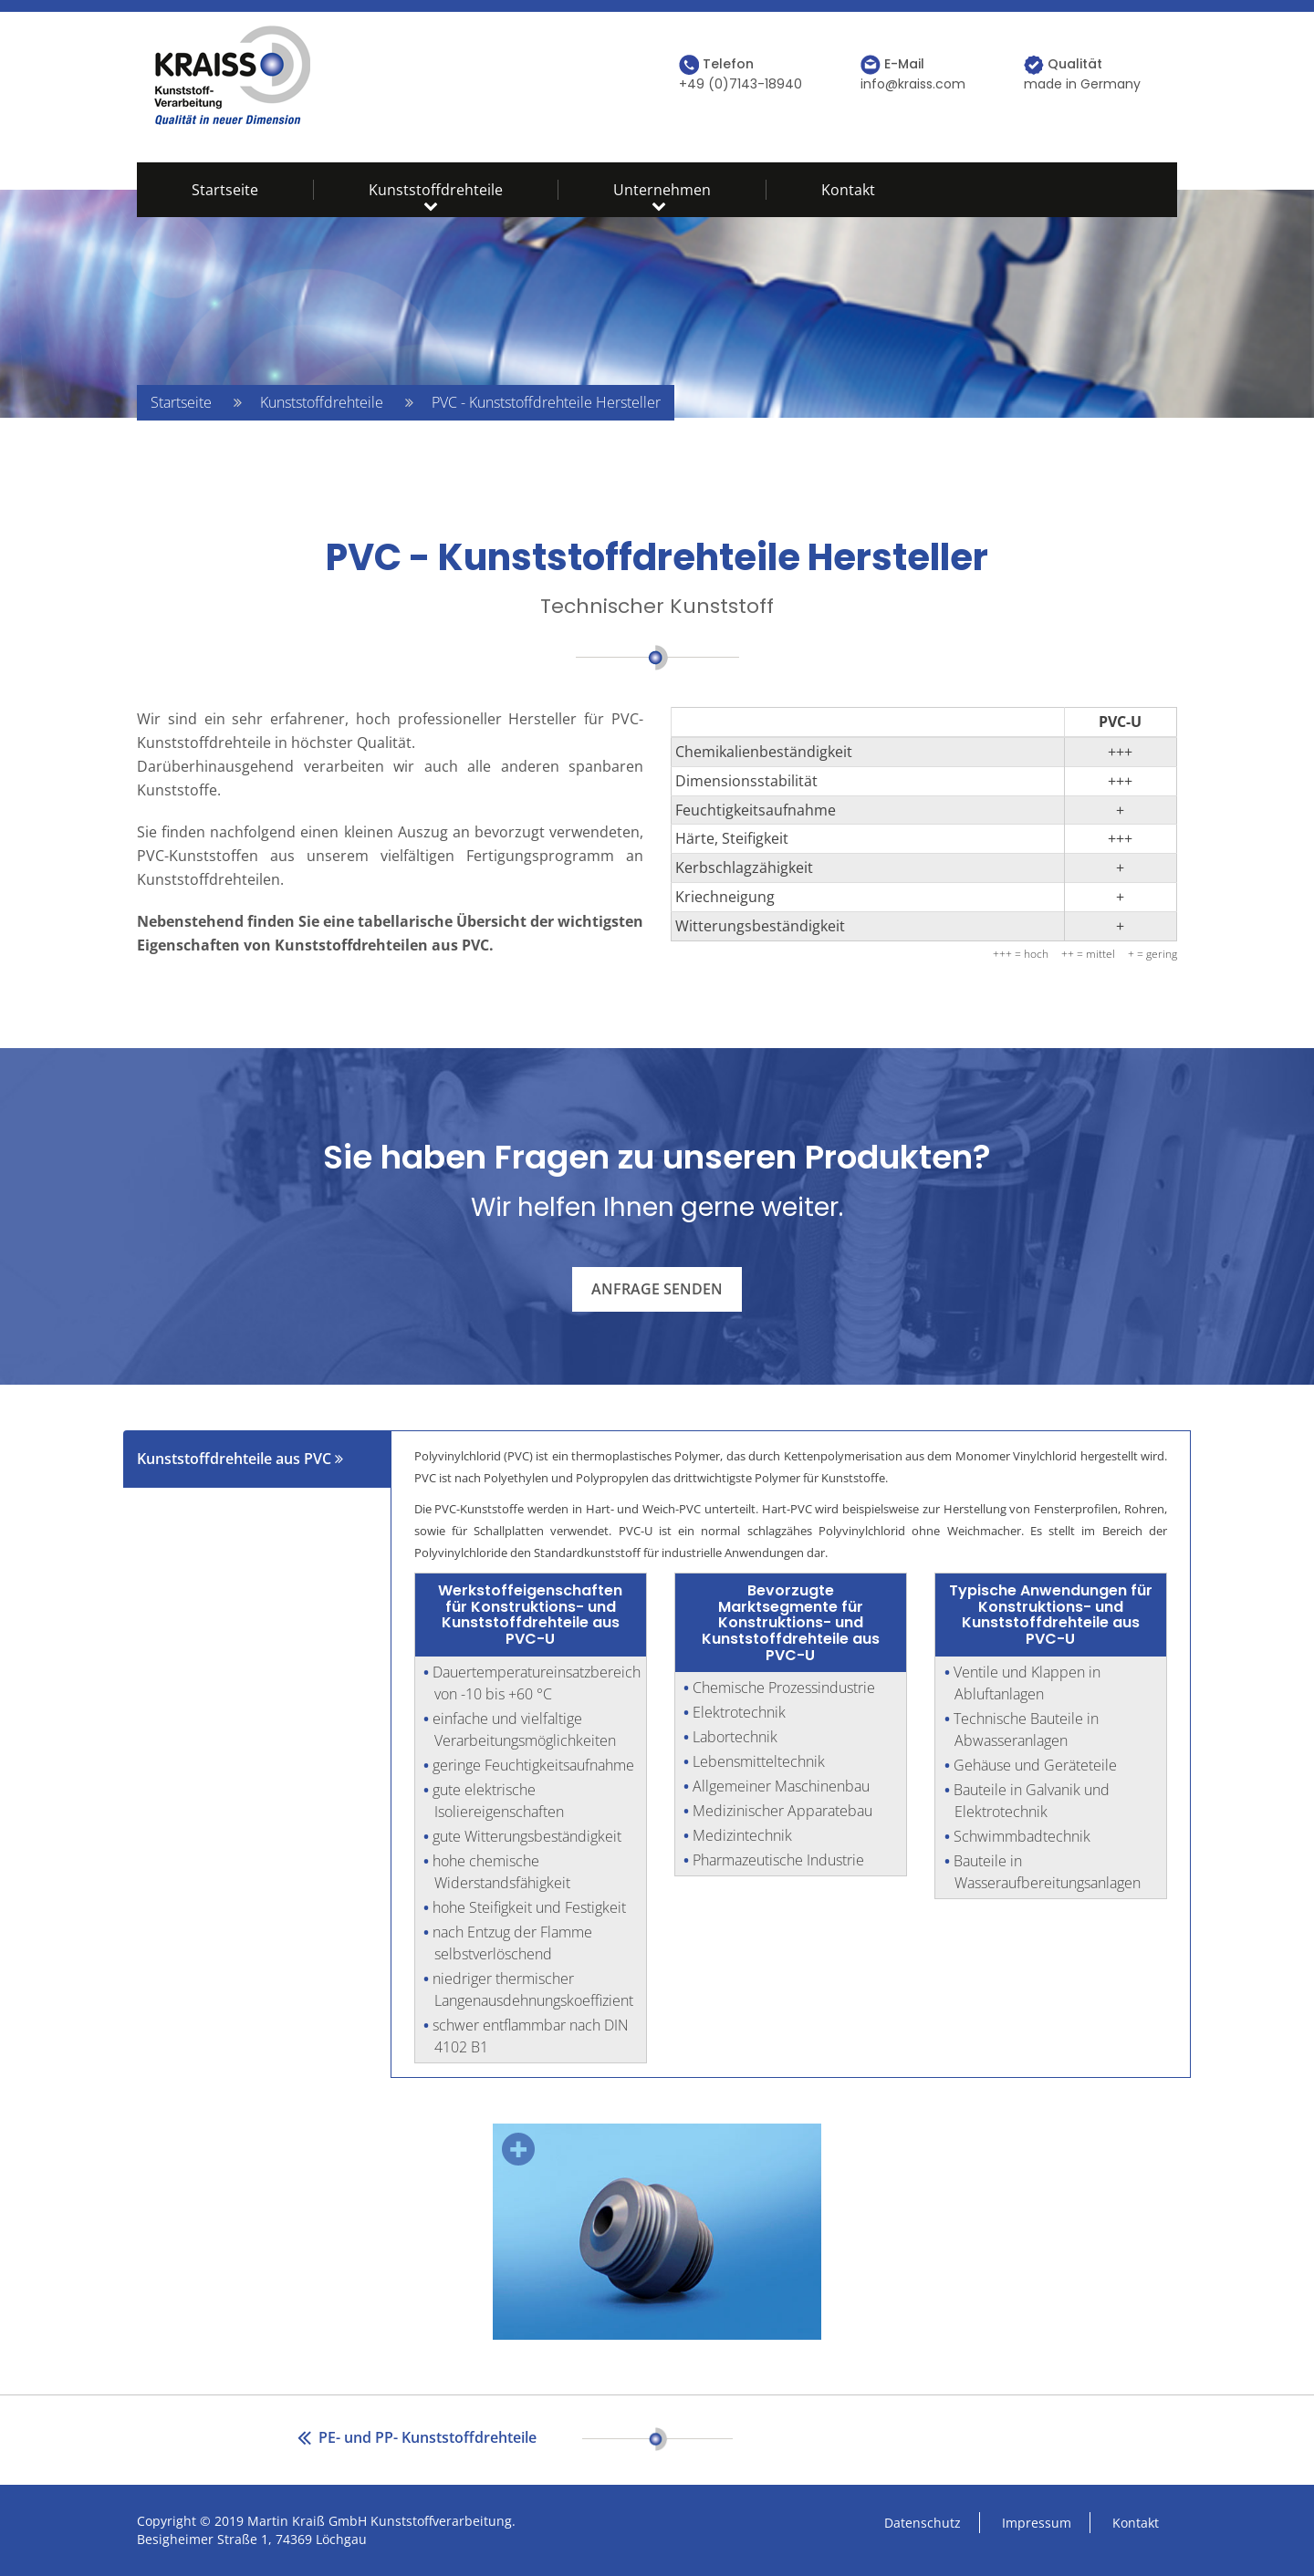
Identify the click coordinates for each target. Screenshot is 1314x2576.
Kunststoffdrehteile (321, 402)
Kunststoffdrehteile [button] (436, 190)
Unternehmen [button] (662, 190)
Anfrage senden (657, 1289)
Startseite (225, 190)
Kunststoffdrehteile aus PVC (240, 1459)
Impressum (1036, 2522)
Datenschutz (922, 2522)
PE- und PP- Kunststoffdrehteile (417, 2437)
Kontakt (848, 190)
